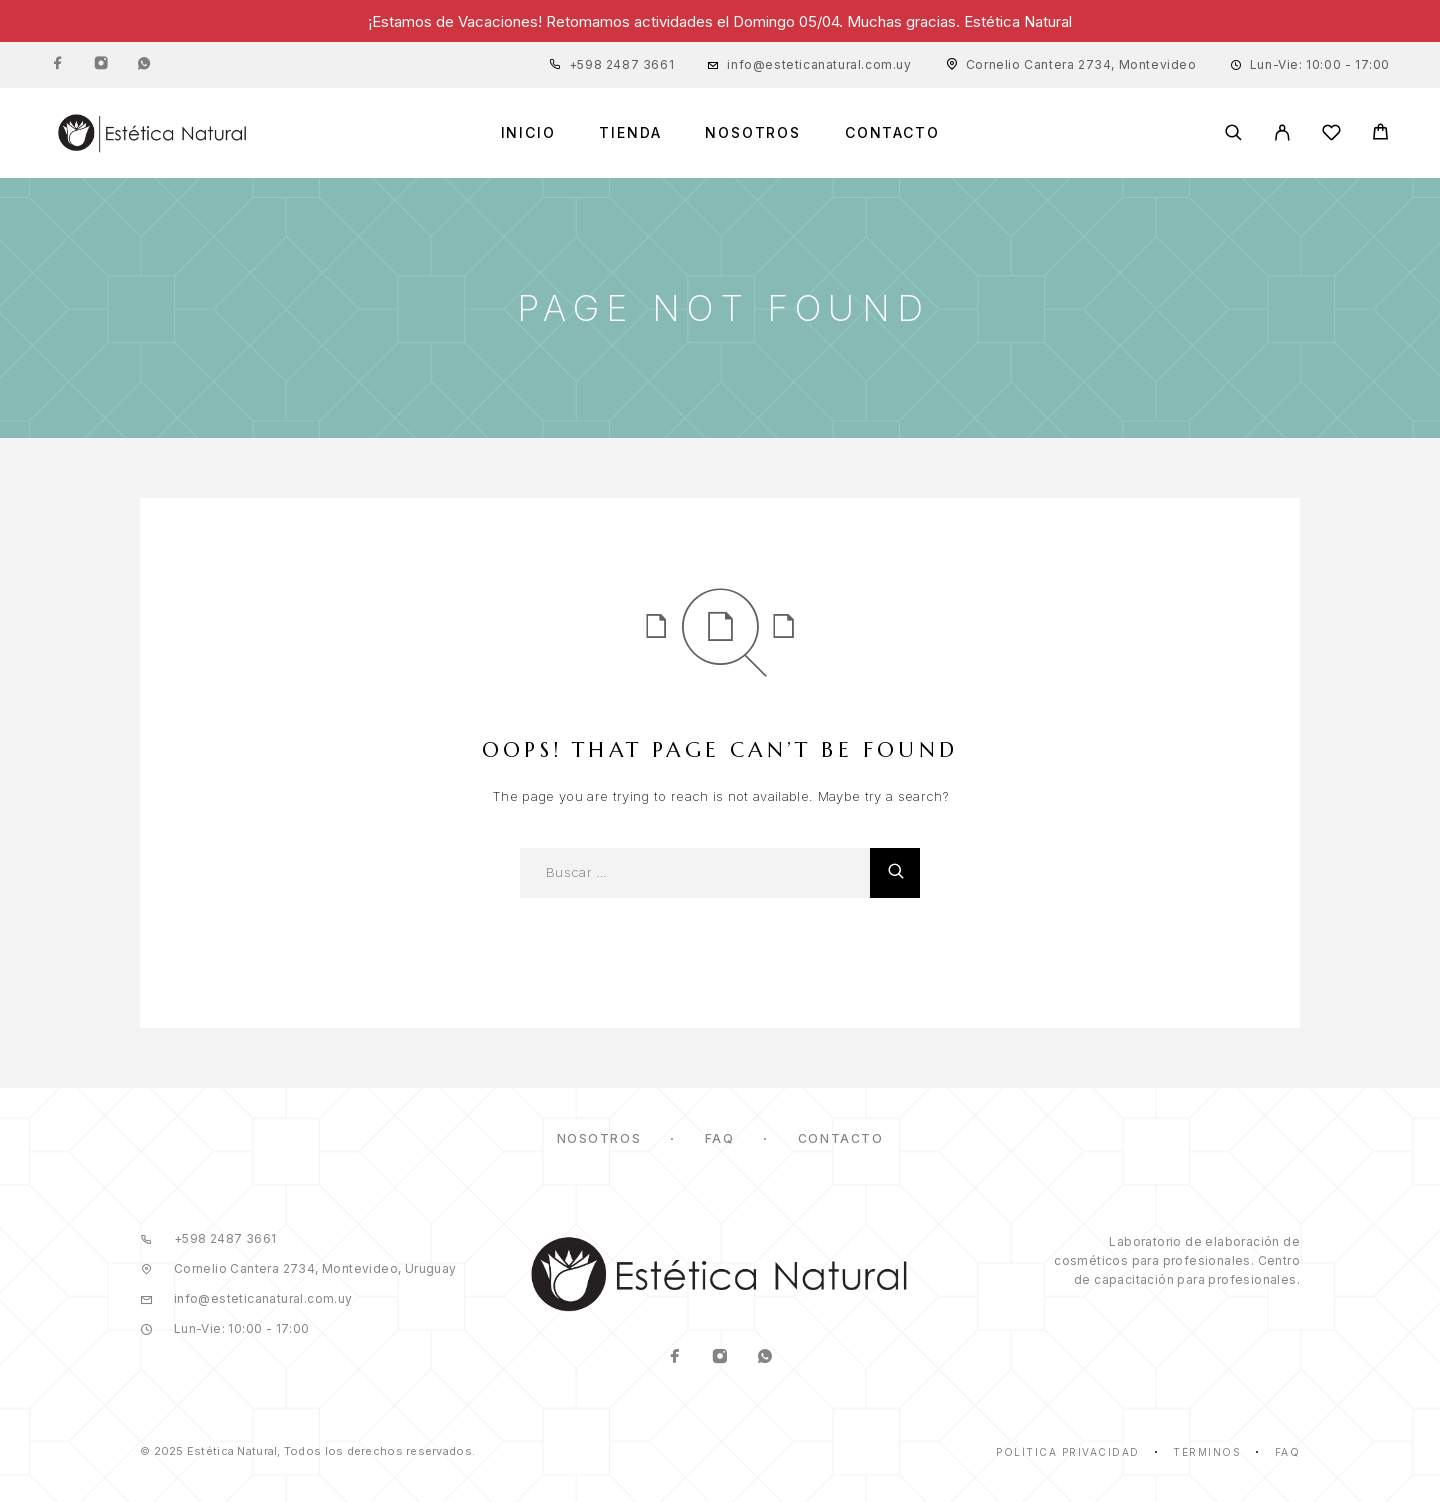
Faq (1288, 1452)
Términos (1207, 1452)
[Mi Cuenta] (1282, 132)
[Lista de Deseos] (1331, 135)
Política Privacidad (1068, 1452)
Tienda (630, 133)
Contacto (892, 133)
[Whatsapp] (144, 65)
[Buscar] (1233, 132)
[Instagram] (101, 65)
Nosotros (753, 133)
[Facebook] (58, 65)
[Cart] (1380, 134)
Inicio (528, 133)
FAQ (720, 1138)
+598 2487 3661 (621, 64)
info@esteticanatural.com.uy (819, 64)
